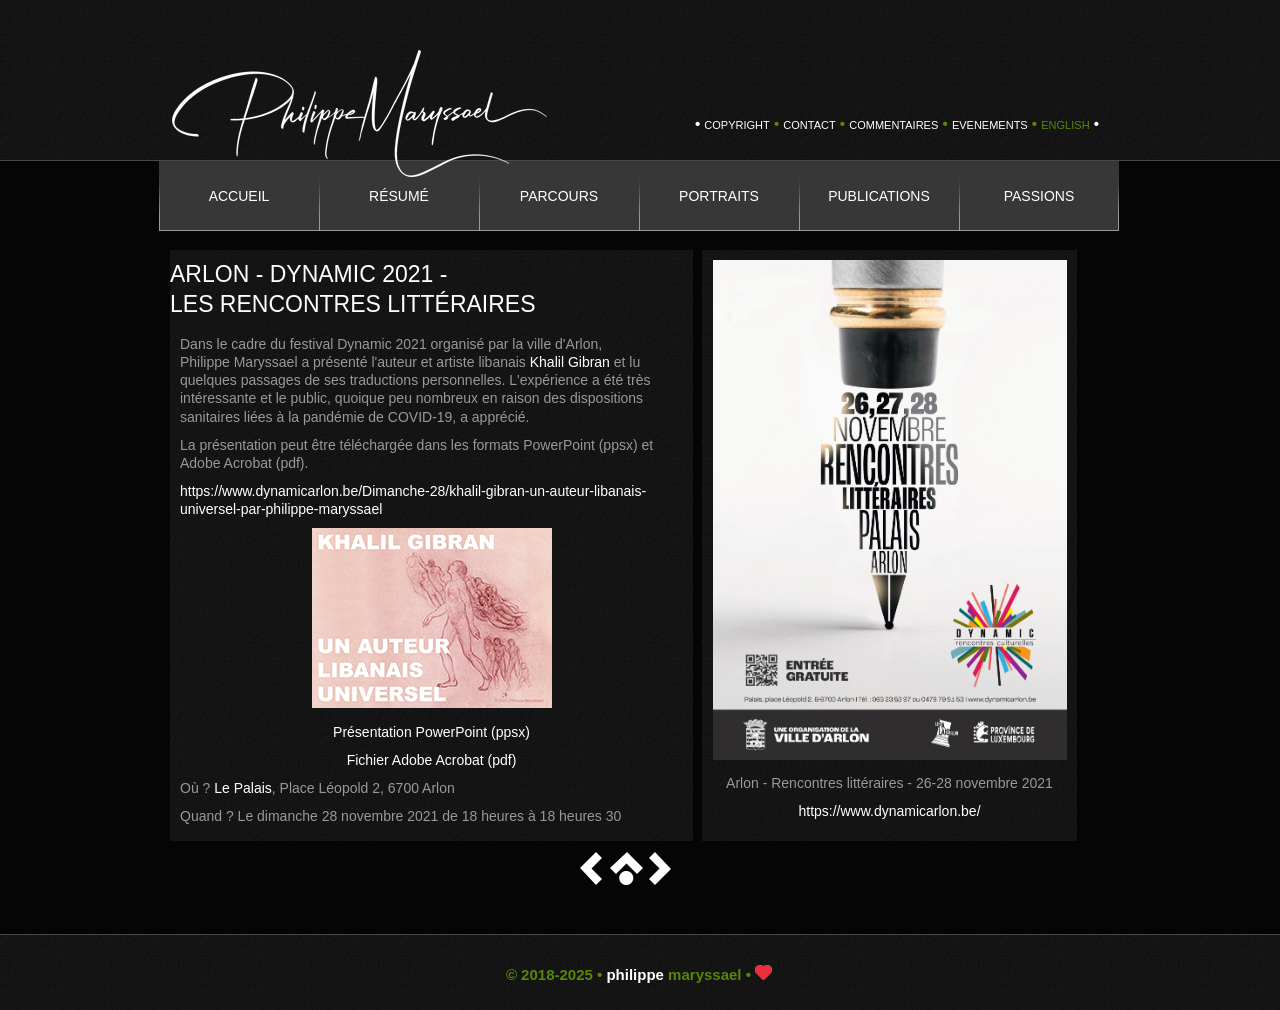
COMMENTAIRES (893, 125)
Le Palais (243, 788)
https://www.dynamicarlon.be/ (889, 811)
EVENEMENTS (990, 125)
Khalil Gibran (570, 362)
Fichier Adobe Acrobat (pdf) (432, 760)
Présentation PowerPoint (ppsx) (431, 732)
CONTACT (809, 125)
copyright (736, 125)
